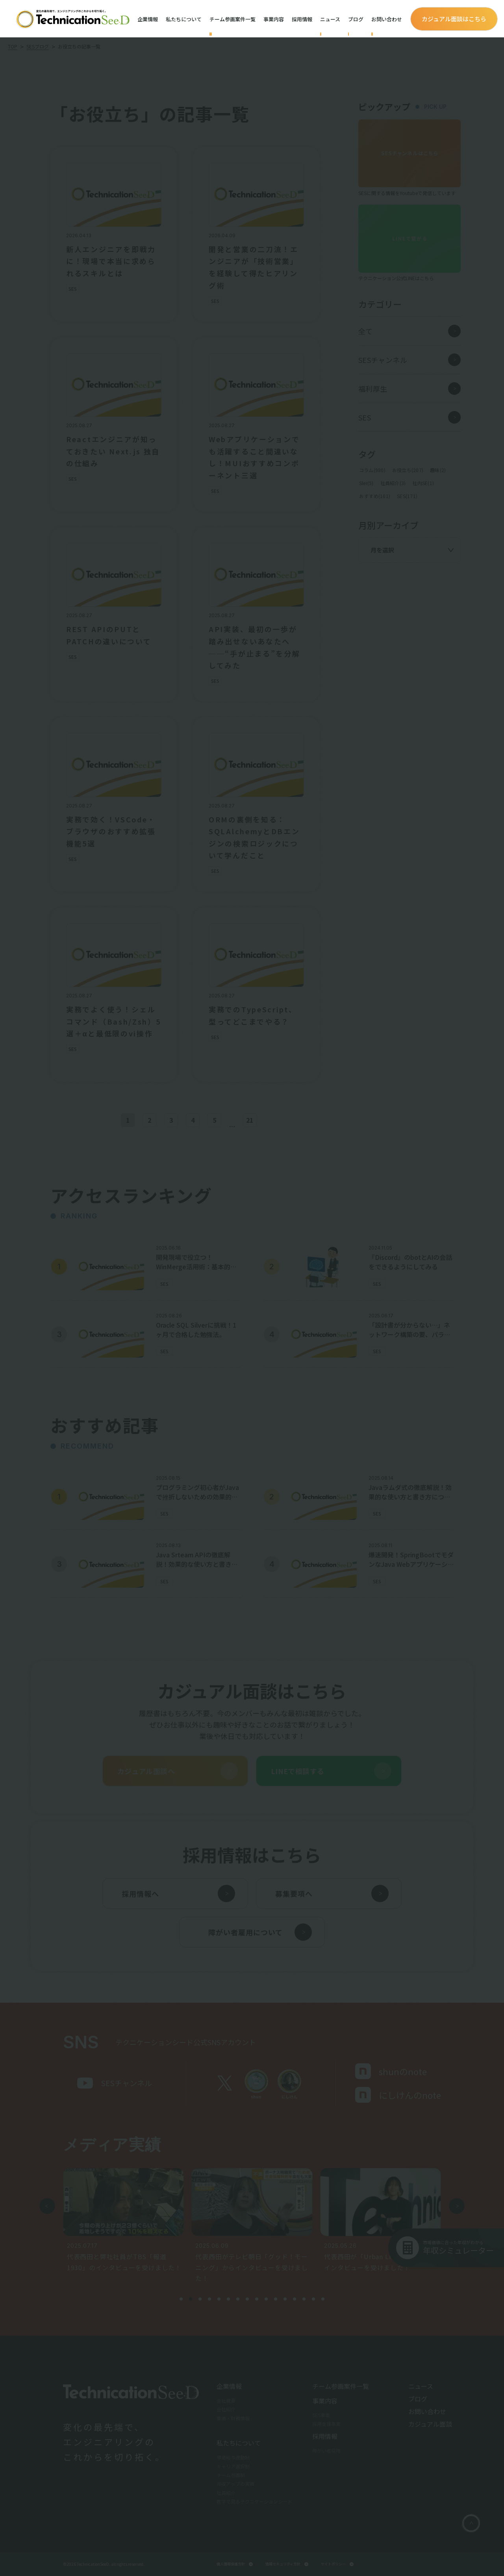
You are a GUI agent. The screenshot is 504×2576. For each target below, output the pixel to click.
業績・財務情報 (233, 2418)
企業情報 (147, 19)
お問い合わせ (386, 19)
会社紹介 (226, 2409)
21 (249, 1120)
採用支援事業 (326, 2423)
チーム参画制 (231, 2475)
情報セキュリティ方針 (286, 2564)
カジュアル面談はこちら (454, 19)
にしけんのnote (398, 2095)
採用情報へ (178, 1893)
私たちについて (184, 19)
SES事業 (321, 2415)
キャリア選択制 (233, 2466)
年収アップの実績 (235, 2483)
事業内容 (273, 19)
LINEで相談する (331, 1771)
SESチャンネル (114, 2083)
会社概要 (226, 2400)
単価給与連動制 (233, 2457)
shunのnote (391, 2071)
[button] (181, 2299)
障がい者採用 (326, 2450)
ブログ (355, 19)
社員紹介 (226, 2492)
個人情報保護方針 (235, 2564)
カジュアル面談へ (177, 1771)
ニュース (330, 19)
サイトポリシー (337, 2564)
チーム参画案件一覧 (232, 19)
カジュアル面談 (430, 2424)
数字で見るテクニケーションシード (254, 2501)
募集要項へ (332, 1893)
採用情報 (302, 19)
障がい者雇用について (260, 1932)
